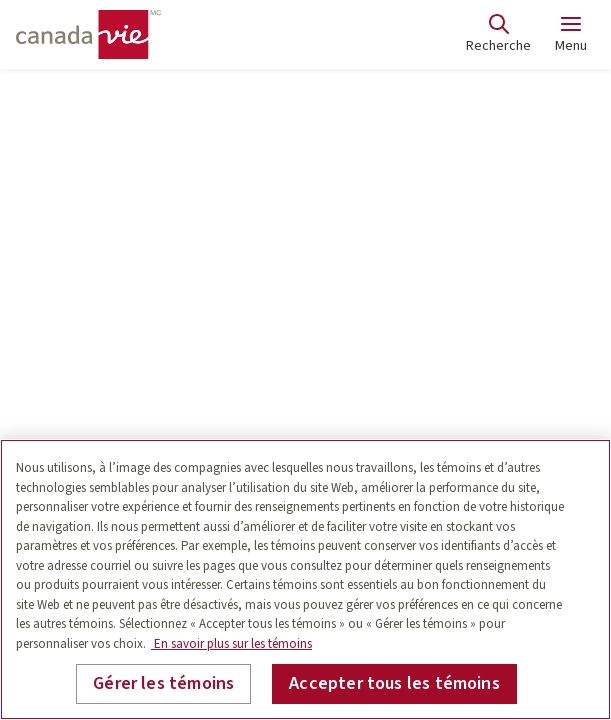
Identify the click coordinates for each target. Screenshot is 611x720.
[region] (305, 579)
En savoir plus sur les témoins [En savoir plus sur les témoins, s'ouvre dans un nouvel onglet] (231, 644)
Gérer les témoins (163, 683)
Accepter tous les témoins (394, 683)
